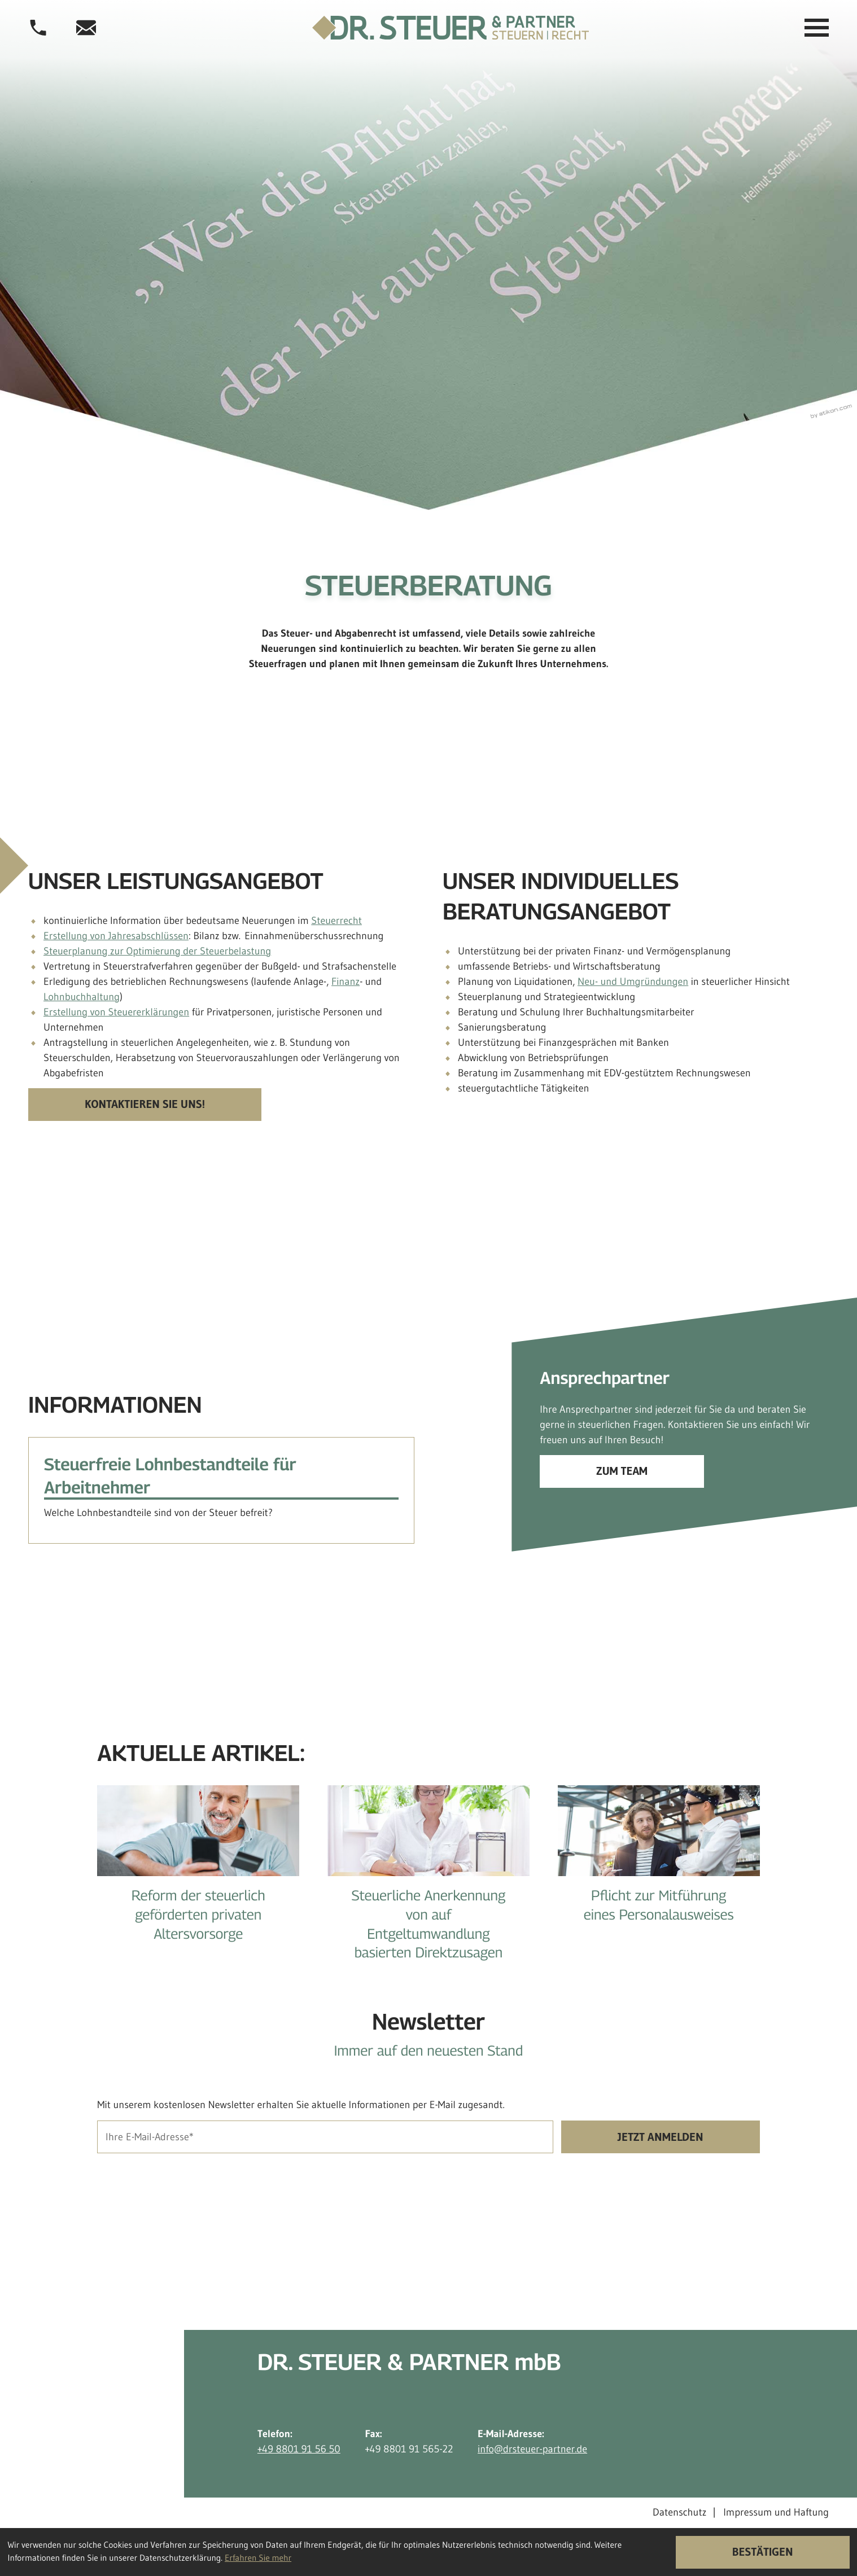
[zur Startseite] (450, 28)
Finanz (345, 981)
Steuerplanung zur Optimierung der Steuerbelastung (157, 951)
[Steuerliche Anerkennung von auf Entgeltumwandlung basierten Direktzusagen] (428, 1882)
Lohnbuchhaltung (81, 997)
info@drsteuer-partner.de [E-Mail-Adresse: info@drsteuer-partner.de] (532, 2449)
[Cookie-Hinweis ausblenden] (763, 2552)
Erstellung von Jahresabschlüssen (116, 936)
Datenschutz (679, 2513)
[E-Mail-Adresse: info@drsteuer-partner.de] (86, 28)
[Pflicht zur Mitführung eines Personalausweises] (659, 1862)
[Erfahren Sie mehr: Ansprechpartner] (621, 1471)
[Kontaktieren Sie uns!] (144, 1104)
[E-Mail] (325, 2137)
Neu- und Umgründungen (633, 981)
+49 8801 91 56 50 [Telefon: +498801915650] (298, 2449)
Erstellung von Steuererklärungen (116, 1012)
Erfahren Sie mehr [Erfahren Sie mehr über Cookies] (258, 2558)
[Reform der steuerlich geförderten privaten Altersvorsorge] (198, 1872)
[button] (38, 28)
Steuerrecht (336, 920)
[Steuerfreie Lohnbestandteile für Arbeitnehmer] (221, 1490)
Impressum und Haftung (776, 2513)
